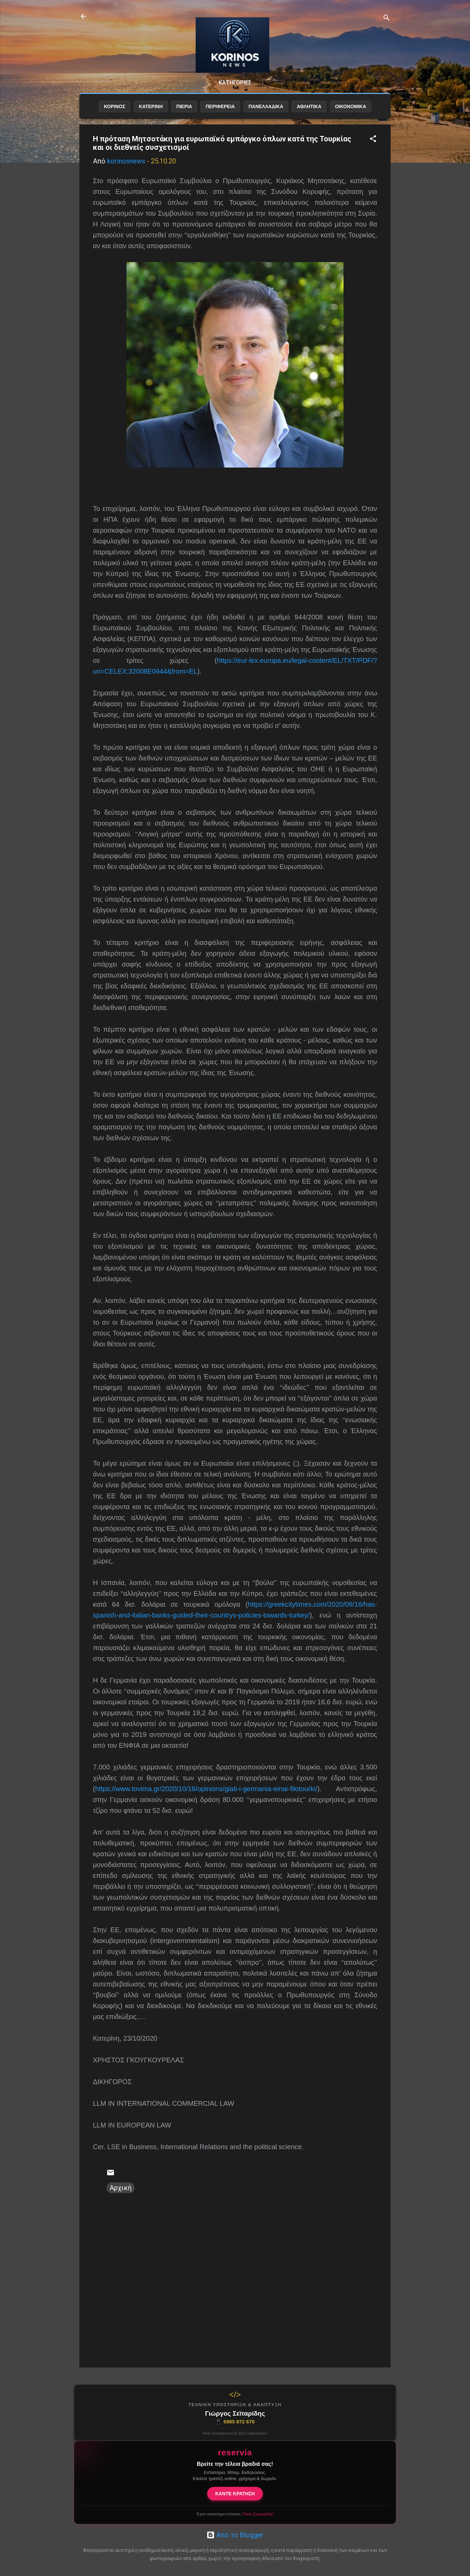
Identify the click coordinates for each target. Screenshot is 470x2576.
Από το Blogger (235, 2535)
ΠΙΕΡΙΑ (184, 117)
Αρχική (121, 2199)
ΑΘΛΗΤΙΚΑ (309, 117)
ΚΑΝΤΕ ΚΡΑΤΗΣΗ (235, 2493)
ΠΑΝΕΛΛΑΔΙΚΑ (266, 117)
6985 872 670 (235, 2422)
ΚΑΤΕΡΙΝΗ (150, 117)
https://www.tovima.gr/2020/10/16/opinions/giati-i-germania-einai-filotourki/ (206, 1800)
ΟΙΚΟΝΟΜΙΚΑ (350, 117)
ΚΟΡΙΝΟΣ (114, 117)
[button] (373, 151)
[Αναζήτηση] (387, 18)
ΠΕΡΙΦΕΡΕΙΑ (220, 117)
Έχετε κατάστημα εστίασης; (234, 2514)
